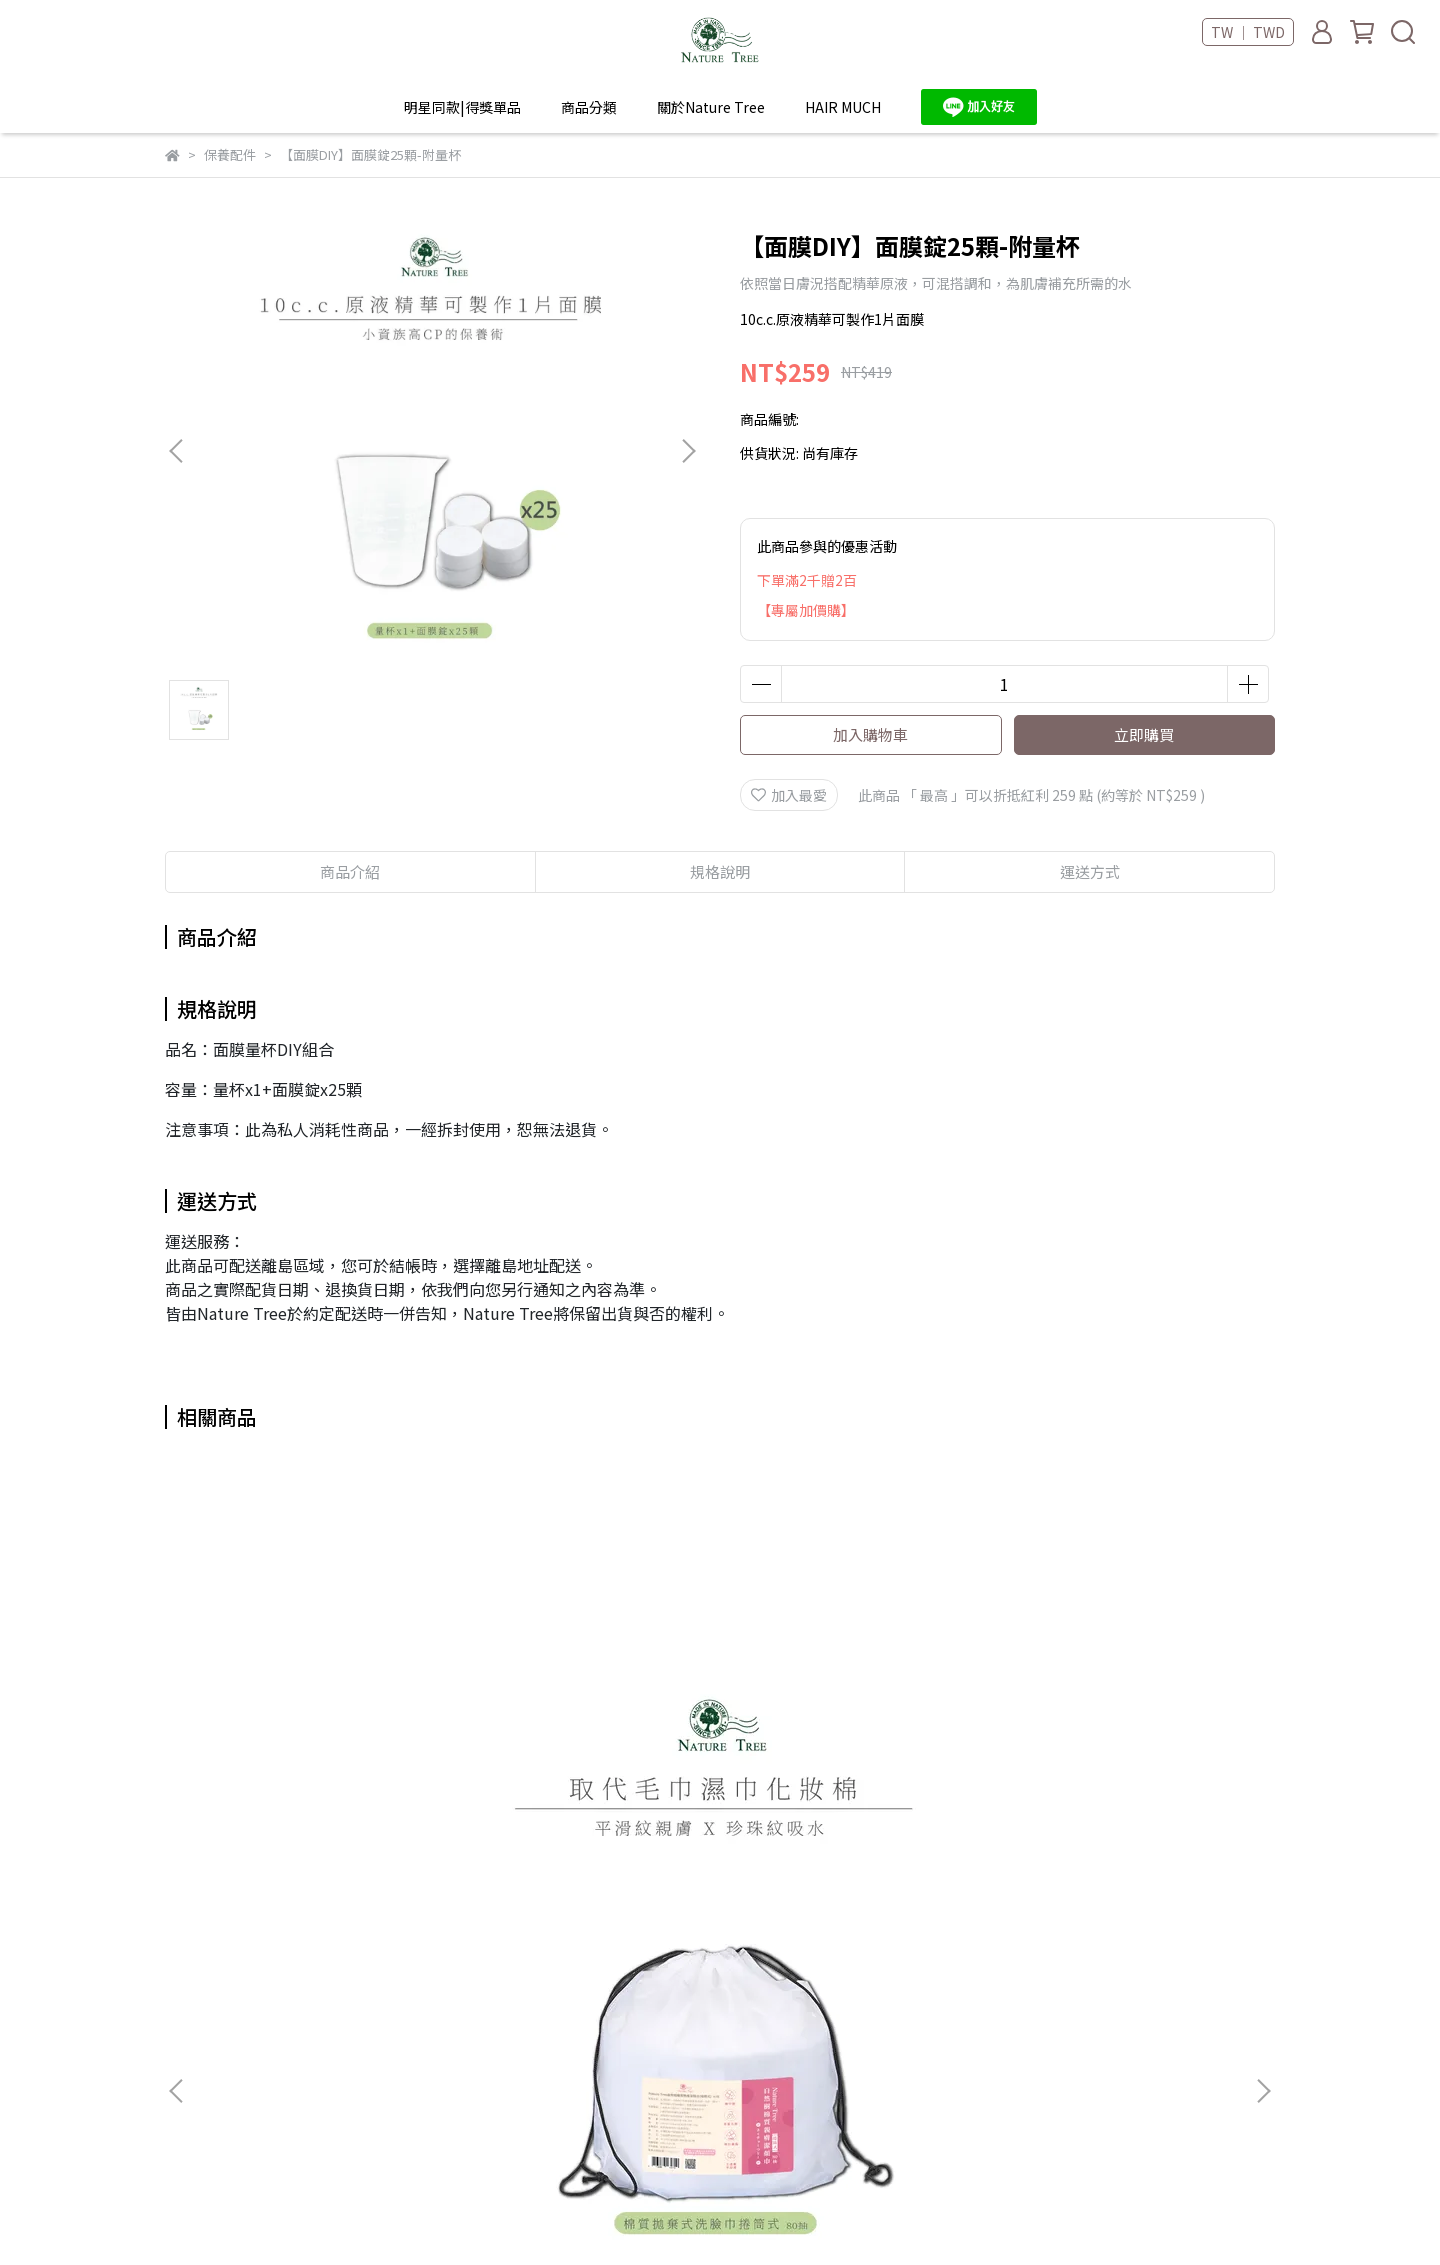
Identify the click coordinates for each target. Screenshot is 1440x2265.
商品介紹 (350, 871)
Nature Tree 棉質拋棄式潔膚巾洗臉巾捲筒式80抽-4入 (585, 1771)
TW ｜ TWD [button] (1248, 32)
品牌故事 (387, 1985)
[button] (688, 451)
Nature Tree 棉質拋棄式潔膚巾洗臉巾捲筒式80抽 (315, 1771)
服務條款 (582, 2015)
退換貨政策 (589, 2075)
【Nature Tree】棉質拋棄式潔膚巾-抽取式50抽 (855, 1771)
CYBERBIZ (594, 2214)
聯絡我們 (387, 2105)
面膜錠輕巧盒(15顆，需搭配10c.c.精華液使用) (1125, 1771)
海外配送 (387, 2045)
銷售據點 (387, 2015)
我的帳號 (582, 1985)
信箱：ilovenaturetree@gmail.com (236, 2105)
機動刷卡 (582, 2105)
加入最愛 (789, 795)
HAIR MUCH (843, 107)
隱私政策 (582, 2045)
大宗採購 (387, 2075)
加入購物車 (870, 734)
